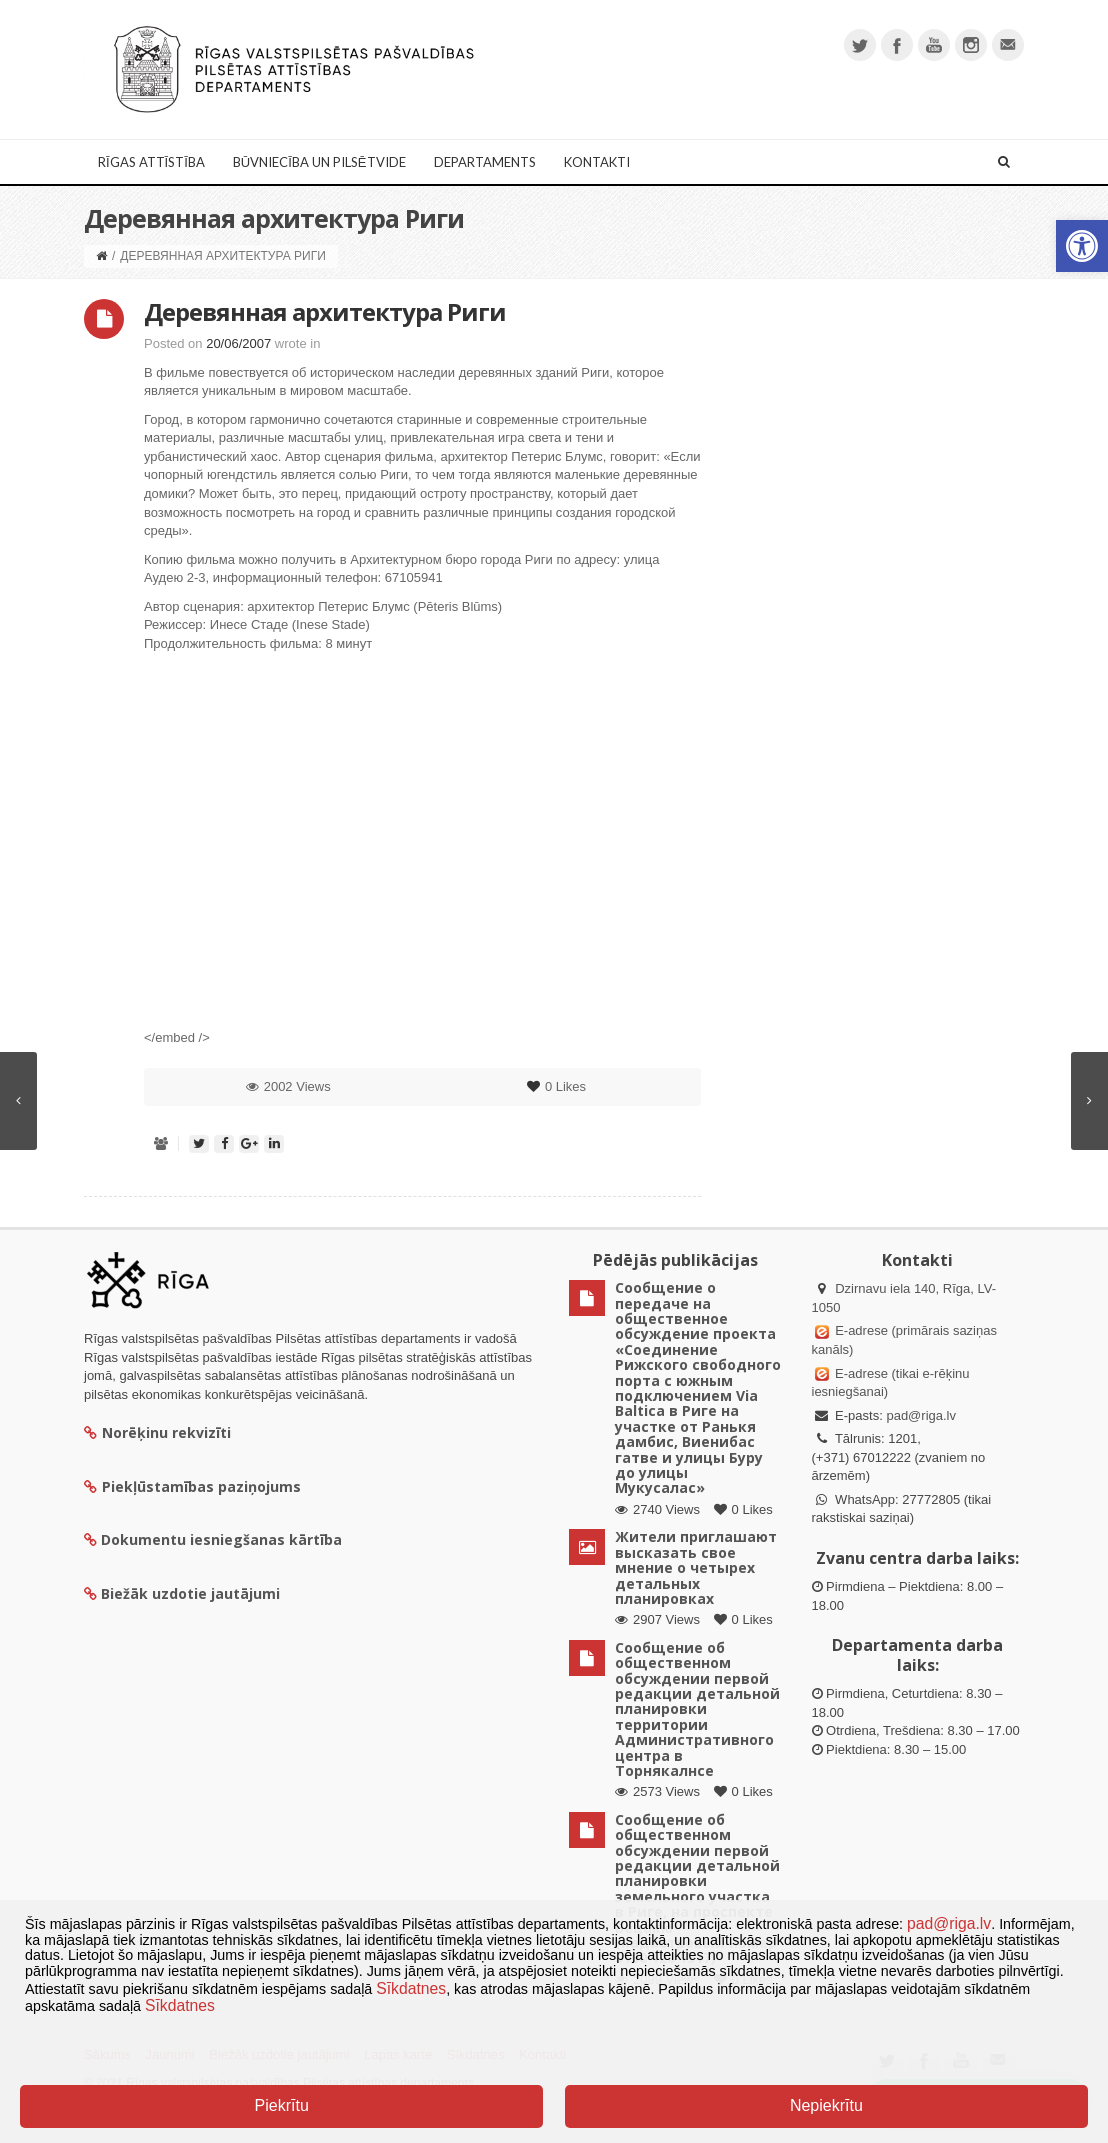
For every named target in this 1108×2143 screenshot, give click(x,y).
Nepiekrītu (826, 2105)
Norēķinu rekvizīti (157, 1432)
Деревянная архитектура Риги (325, 311)
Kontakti (597, 162)
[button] (1082, 246)
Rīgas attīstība (151, 162)
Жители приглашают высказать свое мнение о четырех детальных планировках (696, 1567)
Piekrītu (282, 2105)
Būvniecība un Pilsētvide (319, 162)
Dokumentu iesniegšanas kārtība (221, 1539)
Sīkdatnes (411, 1988)
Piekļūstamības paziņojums (192, 1486)
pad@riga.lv (921, 1415)
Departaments (485, 162)
